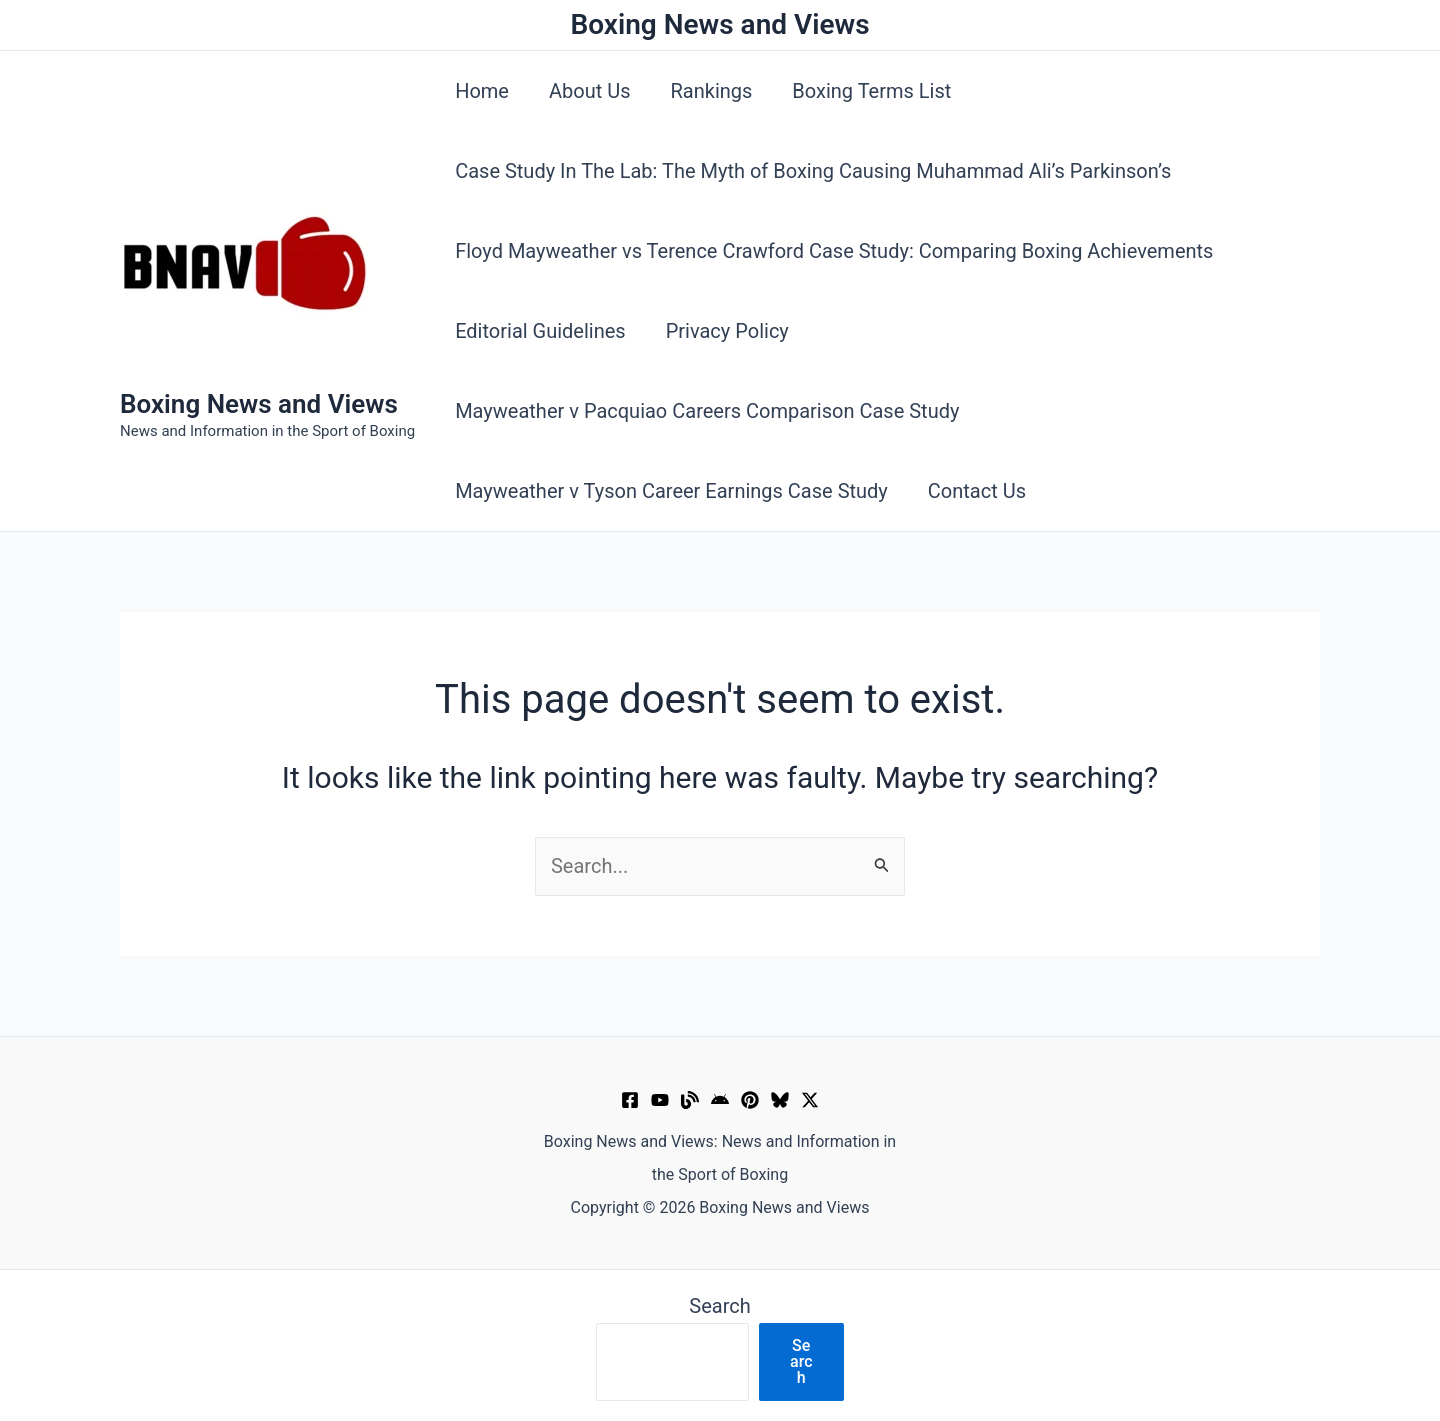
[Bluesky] (780, 1100)
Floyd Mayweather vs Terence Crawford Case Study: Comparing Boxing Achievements (834, 251)
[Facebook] (630, 1100)
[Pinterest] (750, 1100)
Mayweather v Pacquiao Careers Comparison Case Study (707, 411)
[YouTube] (660, 1100)
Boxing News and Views (259, 404)
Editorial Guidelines (540, 331)
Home (482, 91)
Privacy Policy (727, 331)
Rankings (712, 91)
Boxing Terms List (871, 91)
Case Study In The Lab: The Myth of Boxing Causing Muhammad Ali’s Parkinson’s (813, 171)
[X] (810, 1100)
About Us (590, 91)
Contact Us (977, 491)
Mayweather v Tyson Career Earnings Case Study (671, 491)
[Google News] (720, 1100)
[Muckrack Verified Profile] (690, 1100)
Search (719, 1306)
